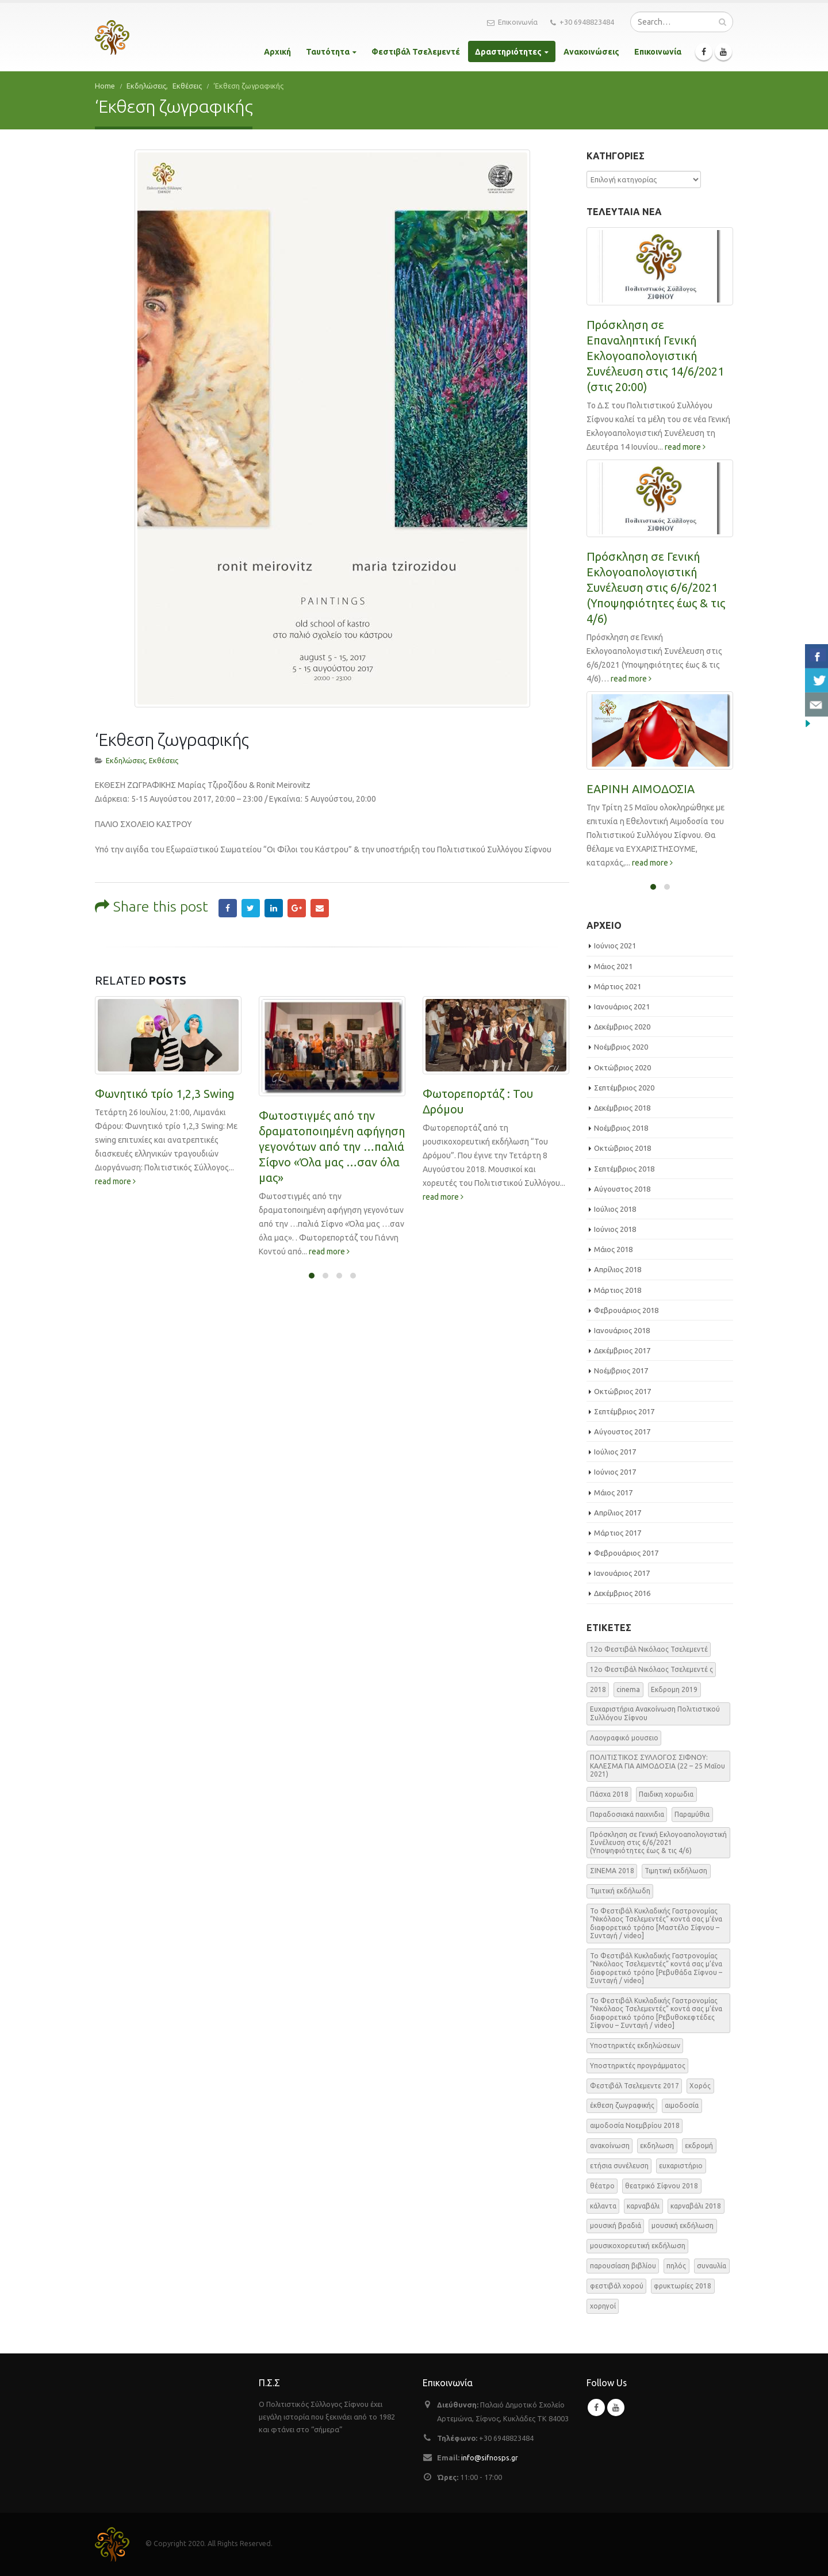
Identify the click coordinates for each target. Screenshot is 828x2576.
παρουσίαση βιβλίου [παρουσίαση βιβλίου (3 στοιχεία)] (623, 2265)
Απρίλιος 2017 (617, 1513)
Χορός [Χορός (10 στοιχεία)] (700, 2085)
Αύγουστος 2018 (622, 1189)
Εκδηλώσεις (125, 679)
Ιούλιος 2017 (615, 1452)
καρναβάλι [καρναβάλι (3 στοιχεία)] (643, 2206)
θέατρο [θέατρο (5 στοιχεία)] (602, 2186)
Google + (297, 827)
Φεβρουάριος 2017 (626, 1553)
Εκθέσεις (163, 679)
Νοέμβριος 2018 (621, 1128)
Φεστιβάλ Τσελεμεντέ (415, 51)
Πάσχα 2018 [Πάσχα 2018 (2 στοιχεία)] (609, 1794)
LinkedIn (273, 827)
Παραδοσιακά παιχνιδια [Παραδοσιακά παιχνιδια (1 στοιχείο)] (627, 1814)
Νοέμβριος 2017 (621, 1371)
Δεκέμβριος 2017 (622, 1350)
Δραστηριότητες (508, 51)
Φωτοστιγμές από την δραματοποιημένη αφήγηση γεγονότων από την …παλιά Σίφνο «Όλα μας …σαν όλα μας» (332, 1066)
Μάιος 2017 (613, 1492)
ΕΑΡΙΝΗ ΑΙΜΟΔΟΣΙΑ (640, 788)
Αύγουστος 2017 (622, 1431)
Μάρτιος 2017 (617, 1533)
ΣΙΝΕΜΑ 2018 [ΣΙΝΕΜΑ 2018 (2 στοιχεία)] (612, 1870)
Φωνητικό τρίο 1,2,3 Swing (165, 1012)
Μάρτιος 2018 (617, 1290)
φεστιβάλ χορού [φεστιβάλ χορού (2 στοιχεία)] (616, 2286)
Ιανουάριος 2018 (622, 1330)
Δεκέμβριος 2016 (622, 1593)
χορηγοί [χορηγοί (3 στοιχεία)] (603, 2306)
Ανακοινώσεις (591, 51)
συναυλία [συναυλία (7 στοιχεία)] (711, 2265)
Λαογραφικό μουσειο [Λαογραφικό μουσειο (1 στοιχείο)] (624, 1737)
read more (115, 1100)
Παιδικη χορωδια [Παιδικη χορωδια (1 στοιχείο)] (666, 1794)
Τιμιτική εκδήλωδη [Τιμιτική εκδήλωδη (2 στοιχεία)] (620, 1890)
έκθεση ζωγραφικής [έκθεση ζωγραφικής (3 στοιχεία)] (622, 2105)
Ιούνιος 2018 (615, 1229)
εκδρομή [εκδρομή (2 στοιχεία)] (699, 2145)
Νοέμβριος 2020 (621, 1047)
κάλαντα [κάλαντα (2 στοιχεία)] (603, 2206)
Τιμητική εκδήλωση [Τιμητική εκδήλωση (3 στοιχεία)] (676, 1870)
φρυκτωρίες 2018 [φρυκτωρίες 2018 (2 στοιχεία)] (682, 2286)
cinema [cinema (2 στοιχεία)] (628, 1689)
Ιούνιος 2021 (615, 945)
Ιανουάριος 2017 (622, 1573)
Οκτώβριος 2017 (622, 1391)
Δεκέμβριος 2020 (622, 1027)
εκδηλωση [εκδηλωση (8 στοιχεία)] (657, 2145)
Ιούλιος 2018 (615, 1209)
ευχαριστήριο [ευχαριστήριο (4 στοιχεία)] (681, 2165)
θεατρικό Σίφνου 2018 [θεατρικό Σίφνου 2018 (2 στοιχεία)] (661, 2186)
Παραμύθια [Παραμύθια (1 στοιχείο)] (692, 1814)
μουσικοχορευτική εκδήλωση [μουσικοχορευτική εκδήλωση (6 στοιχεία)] (637, 2245)
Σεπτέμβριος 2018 (624, 1169)
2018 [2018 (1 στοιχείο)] (598, 1689)
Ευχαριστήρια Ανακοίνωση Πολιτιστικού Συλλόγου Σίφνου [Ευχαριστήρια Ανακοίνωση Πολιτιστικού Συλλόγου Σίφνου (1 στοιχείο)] (655, 1713)
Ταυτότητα (328, 51)
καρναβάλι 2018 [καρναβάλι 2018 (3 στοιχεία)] (695, 2206)
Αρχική (277, 51)
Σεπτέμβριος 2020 (624, 1088)
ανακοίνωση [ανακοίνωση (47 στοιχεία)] (610, 2145)
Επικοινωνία (512, 22)
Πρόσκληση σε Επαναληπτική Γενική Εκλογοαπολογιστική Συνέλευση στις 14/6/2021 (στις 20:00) (655, 355)
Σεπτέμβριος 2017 (624, 1411)
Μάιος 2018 (613, 1249)
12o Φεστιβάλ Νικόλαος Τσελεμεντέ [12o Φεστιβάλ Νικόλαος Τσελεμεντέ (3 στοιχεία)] (649, 1649)
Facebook (227, 827)
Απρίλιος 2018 (617, 1269)
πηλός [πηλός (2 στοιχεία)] (676, 2265)
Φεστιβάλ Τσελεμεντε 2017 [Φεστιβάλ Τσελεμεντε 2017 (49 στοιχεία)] (634, 2085)
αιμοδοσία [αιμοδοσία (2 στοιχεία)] (682, 2105)
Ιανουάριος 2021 (622, 1006)
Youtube (615, 2407)
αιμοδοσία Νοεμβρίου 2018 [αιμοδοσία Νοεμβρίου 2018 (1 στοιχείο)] (635, 2125)
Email (319, 827)
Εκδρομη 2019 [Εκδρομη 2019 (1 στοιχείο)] (674, 1689)
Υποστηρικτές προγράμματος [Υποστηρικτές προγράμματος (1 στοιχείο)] (637, 2065)
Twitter (250, 827)
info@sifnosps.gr (489, 2457)
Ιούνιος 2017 (615, 1472)
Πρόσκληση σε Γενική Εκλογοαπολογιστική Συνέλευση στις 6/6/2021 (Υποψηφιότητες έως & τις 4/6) (655, 587)
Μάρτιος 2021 (617, 986)
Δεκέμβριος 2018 (622, 1108)
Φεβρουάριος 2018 (626, 1310)
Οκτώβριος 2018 (622, 1148)
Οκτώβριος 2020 (622, 1067)
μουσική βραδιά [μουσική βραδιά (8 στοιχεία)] (615, 2225)
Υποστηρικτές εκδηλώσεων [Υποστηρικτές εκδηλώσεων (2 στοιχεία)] (635, 2045)
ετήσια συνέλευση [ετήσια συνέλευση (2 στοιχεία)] (619, 2165)
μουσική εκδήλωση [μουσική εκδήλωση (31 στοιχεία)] (682, 2225)
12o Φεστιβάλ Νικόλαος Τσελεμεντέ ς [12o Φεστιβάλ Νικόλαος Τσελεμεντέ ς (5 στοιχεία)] (651, 1669)
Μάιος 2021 (613, 966)
